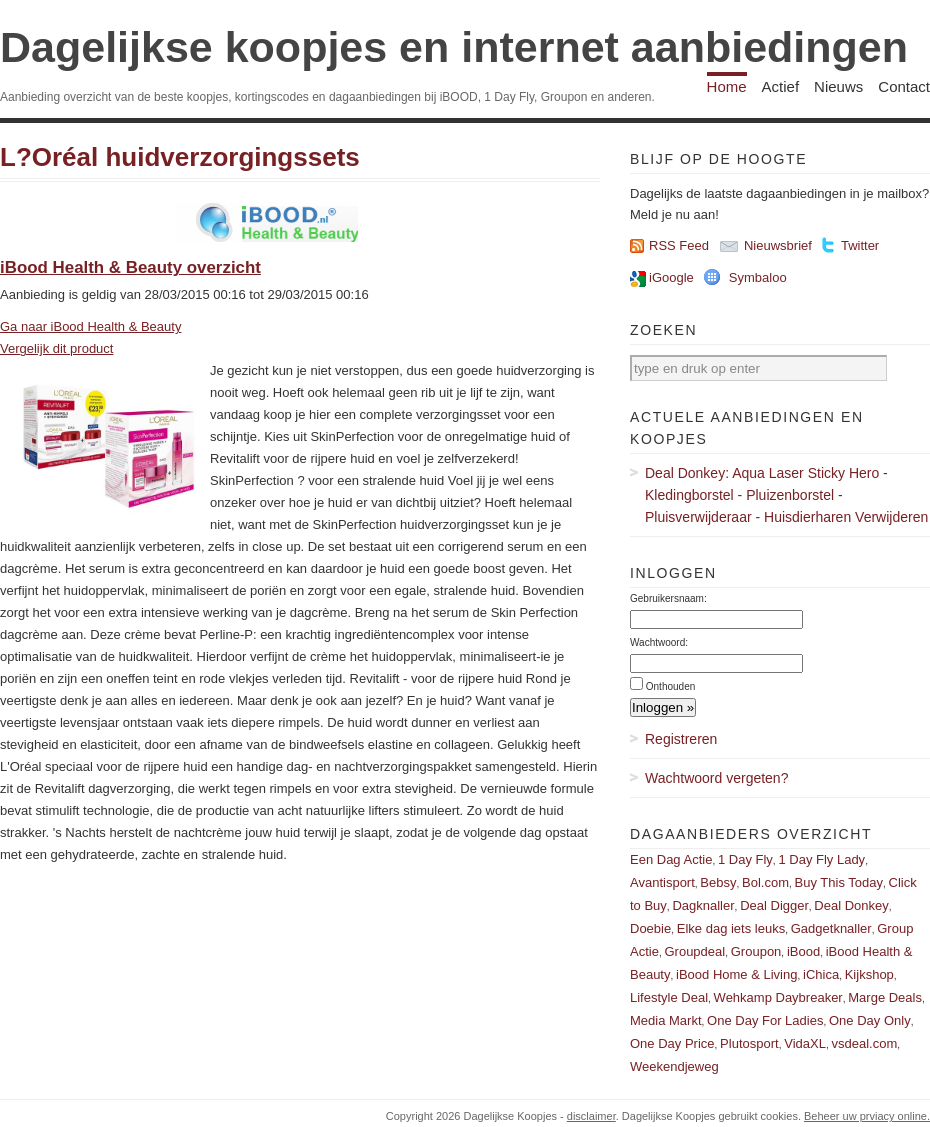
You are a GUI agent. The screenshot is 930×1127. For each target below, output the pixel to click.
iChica (821, 974)
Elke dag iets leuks (731, 928)
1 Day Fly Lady (821, 859)
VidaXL (805, 1043)
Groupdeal (694, 951)
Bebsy (718, 882)
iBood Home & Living (736, 974)
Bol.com (765, 882)
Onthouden (671, 686)
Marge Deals (885, 997)
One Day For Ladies (765, 1020)
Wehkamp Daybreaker (778, 997)
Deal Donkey (851, 905)
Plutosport (749, 1043)
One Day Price (672, 1043)
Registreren (681, 739)
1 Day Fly (745, 859)
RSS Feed (679, 245)
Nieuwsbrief (778, 245)
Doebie (650, 928)
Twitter (860, 245)
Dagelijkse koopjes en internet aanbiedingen (454, 47)
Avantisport (662, 882)
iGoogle (671, 277)
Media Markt (666, 1020)
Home (727, 86)
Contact (904, 86)
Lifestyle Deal (669, 997)
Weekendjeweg (674, 1066)
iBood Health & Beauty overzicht (130, 267)
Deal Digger (774, 905)
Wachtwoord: (659, 642)
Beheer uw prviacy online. (867, 1116)
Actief (781, 86)
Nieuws (838, 86)
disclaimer (591, 1116)
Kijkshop (869, 974)
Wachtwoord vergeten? (716, 778)
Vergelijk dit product (56, 348)
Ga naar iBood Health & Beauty (90, 326)
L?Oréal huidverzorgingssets (180, 157)
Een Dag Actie (671, 859)
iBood (803, 951)
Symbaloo (758, 277)
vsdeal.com (864, 1043)
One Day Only (870, 1020)
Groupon (756, 951)
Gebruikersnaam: (668, 598)
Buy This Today (839, 882)
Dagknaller (703, 905)
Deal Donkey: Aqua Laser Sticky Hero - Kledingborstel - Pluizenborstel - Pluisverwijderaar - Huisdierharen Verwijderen (786, 495)
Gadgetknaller (831, 928)
